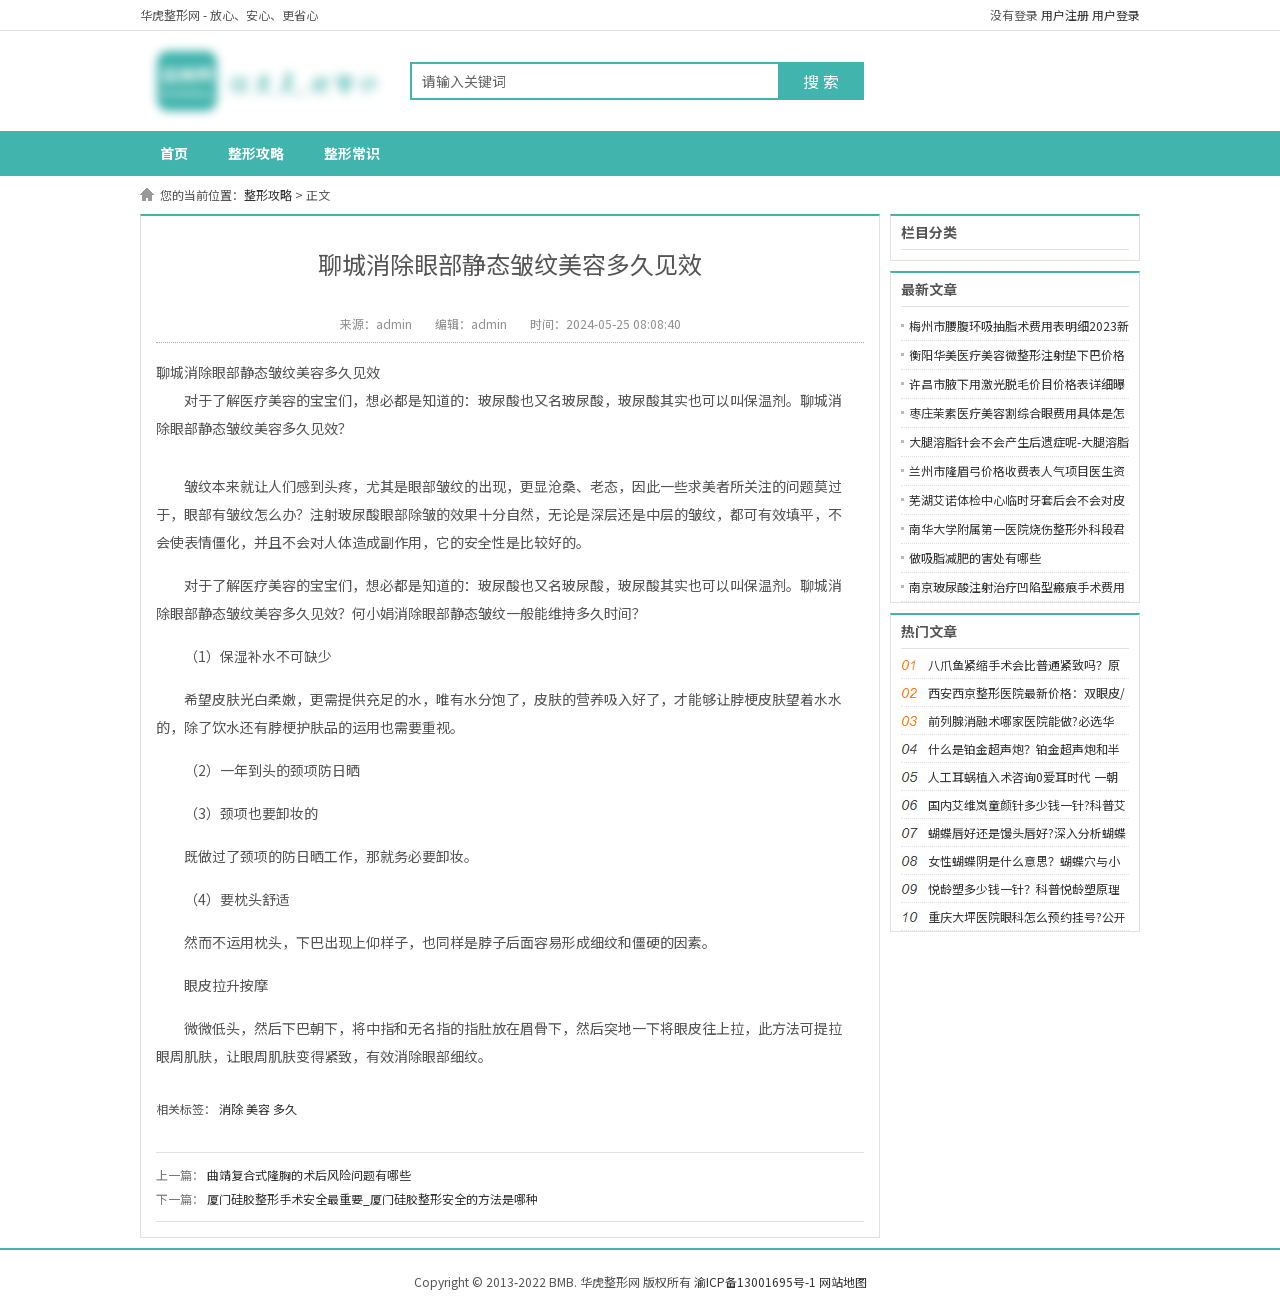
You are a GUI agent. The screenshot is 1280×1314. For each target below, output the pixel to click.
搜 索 (821, 81)
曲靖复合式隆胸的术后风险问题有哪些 (309, 1174)
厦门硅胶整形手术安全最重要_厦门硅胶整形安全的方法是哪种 (372, 1198)
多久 (285, 1108)
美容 (258, 1108)
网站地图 (843, 1281)
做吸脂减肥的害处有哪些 (975, 557)
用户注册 (1065, 14)
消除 (231, 1108)
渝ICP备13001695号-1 (755, 1281)
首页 (174, 153)
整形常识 (352, 153)
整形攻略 (256, 153)
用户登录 (1116, 14)
